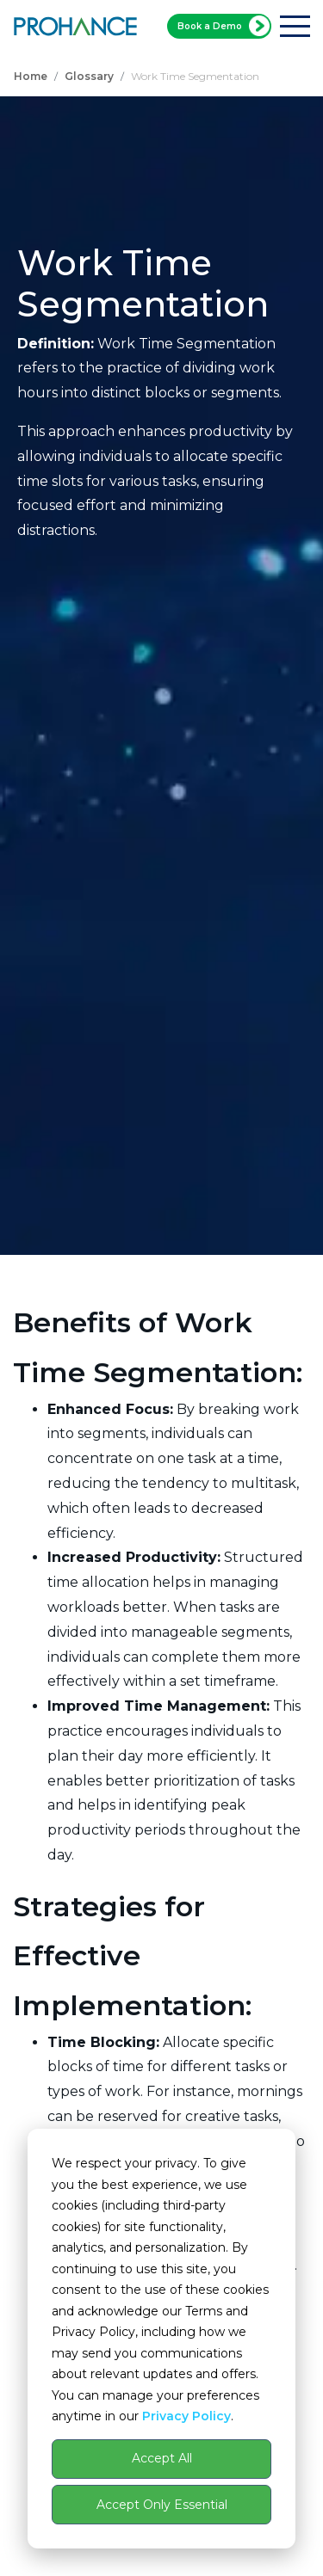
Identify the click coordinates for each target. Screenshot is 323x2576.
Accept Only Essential (161, 2504)
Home (30, 76)
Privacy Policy (186, 2416)
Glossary (89, 76)
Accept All (162, 2458)
